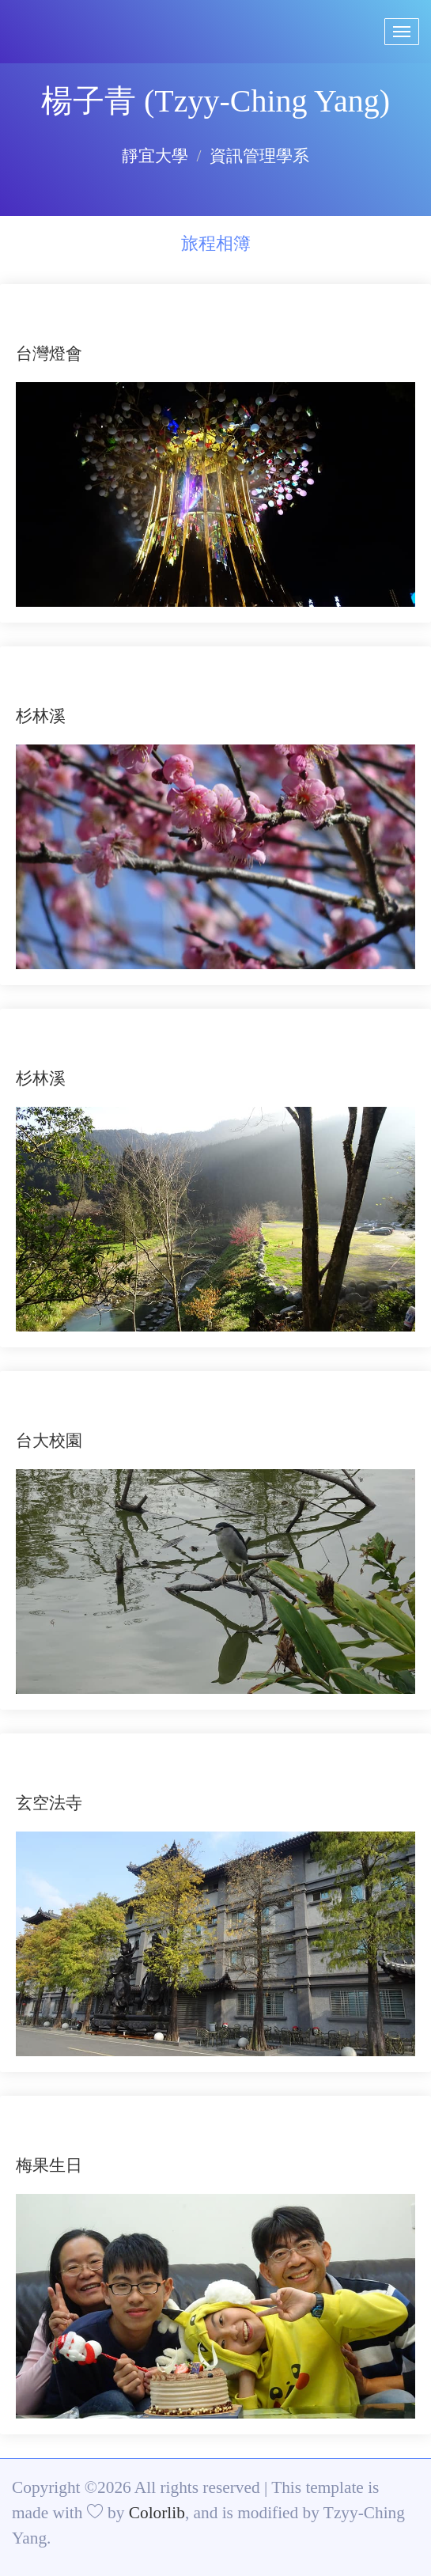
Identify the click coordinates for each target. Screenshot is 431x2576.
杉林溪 (41, 716)
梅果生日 (49, 2165)
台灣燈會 (49, 353)
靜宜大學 (155, 155)
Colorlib (157, 2512)
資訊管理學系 (259, 155)
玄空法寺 (49, 1803)
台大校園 (49, 1440)
